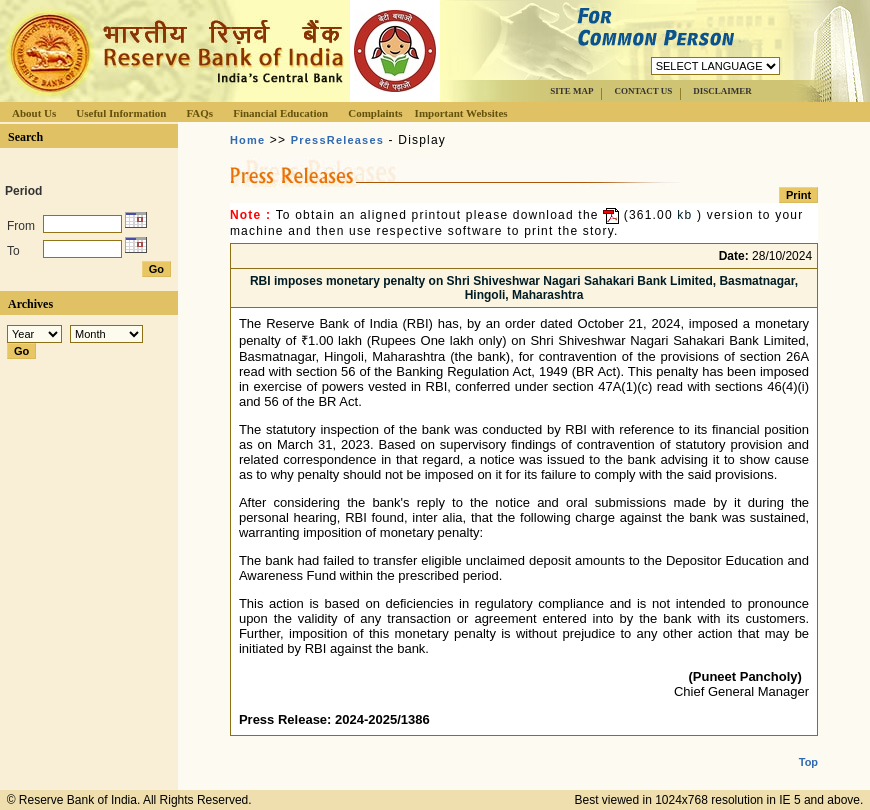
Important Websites (461, 113)
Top (808, 746)
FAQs (199, 113)
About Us (34, 113)
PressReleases (337, 140)
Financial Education (280, 113)
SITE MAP (571, 91)
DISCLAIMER (722, 91)
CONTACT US (643, 91)
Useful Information (121, 113)
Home (247, 140)
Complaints (375, 113)
